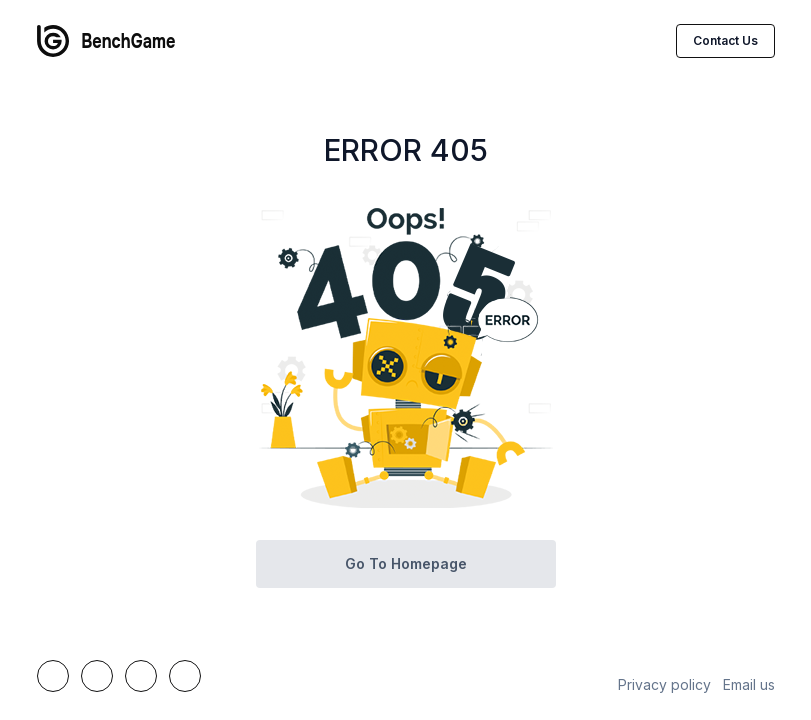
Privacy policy (664, 684)
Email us (749, 684)
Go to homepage (406, 563)
